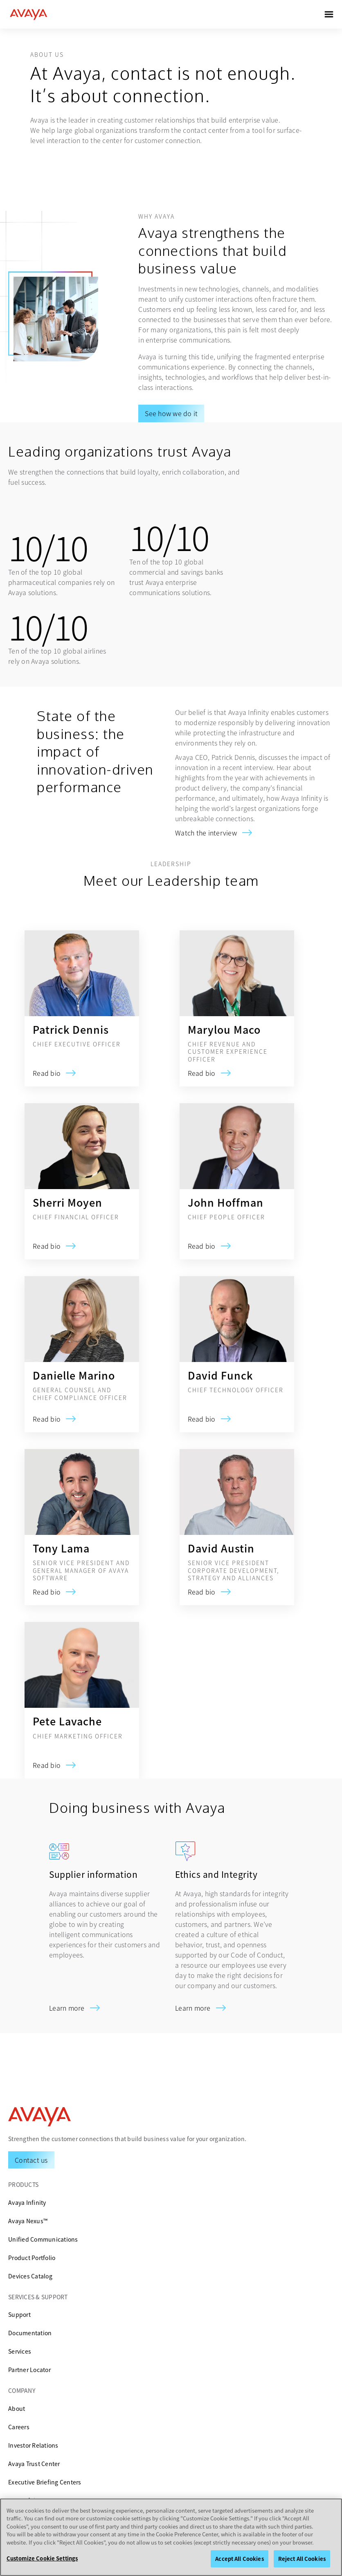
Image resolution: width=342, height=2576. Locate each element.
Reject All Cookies (302, 2559)
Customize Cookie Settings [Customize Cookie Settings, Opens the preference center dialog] (42, 2558)
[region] (171, 2537)
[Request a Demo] (31, 2159)
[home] (28, 14)
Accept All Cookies (239, 2559)
